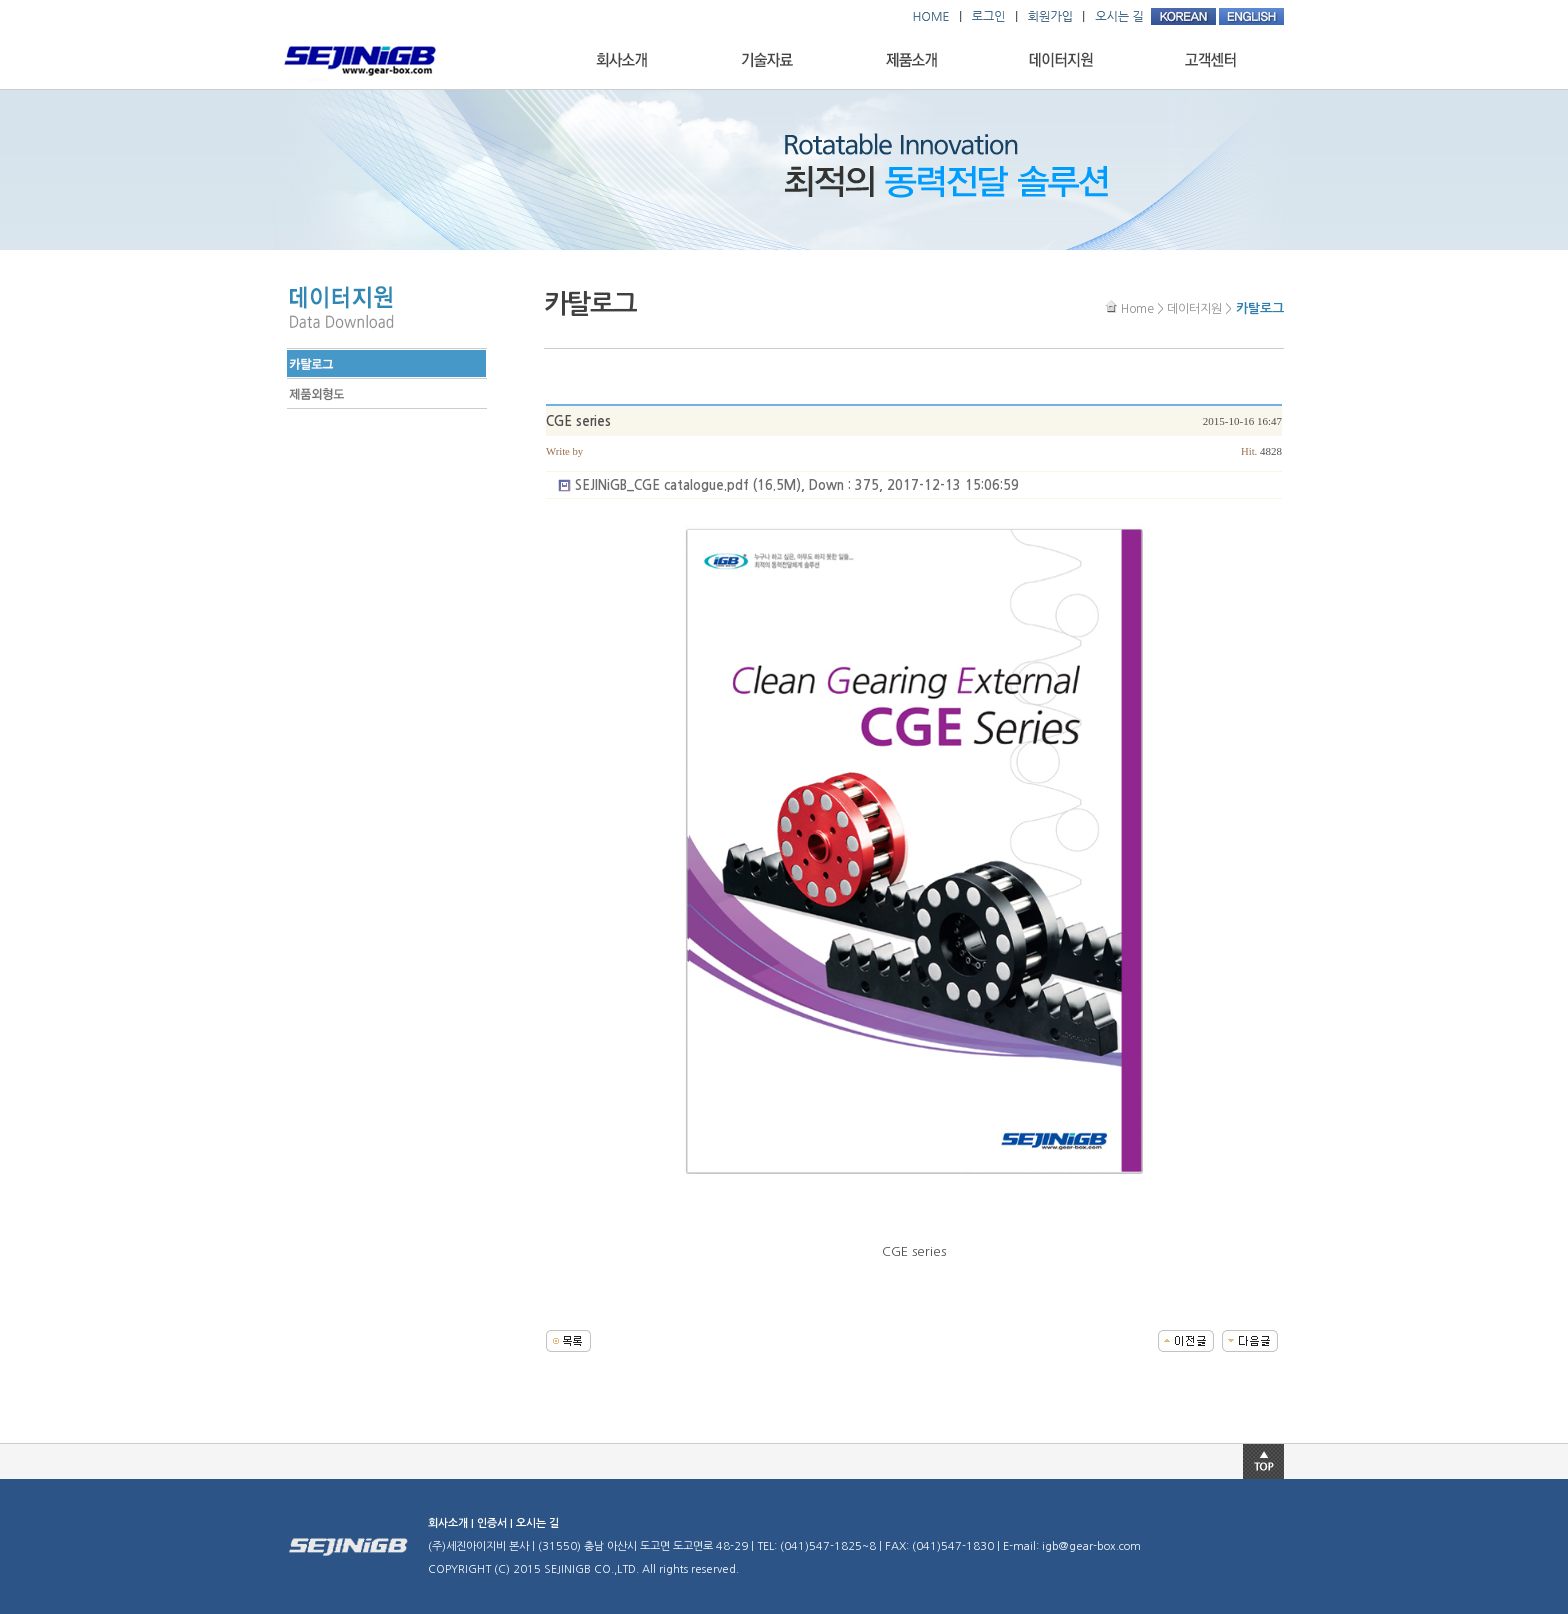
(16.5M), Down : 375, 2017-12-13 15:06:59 (797, 485)
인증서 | (496, 1523)
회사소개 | (452, 1523)
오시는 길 (537, 1523)
